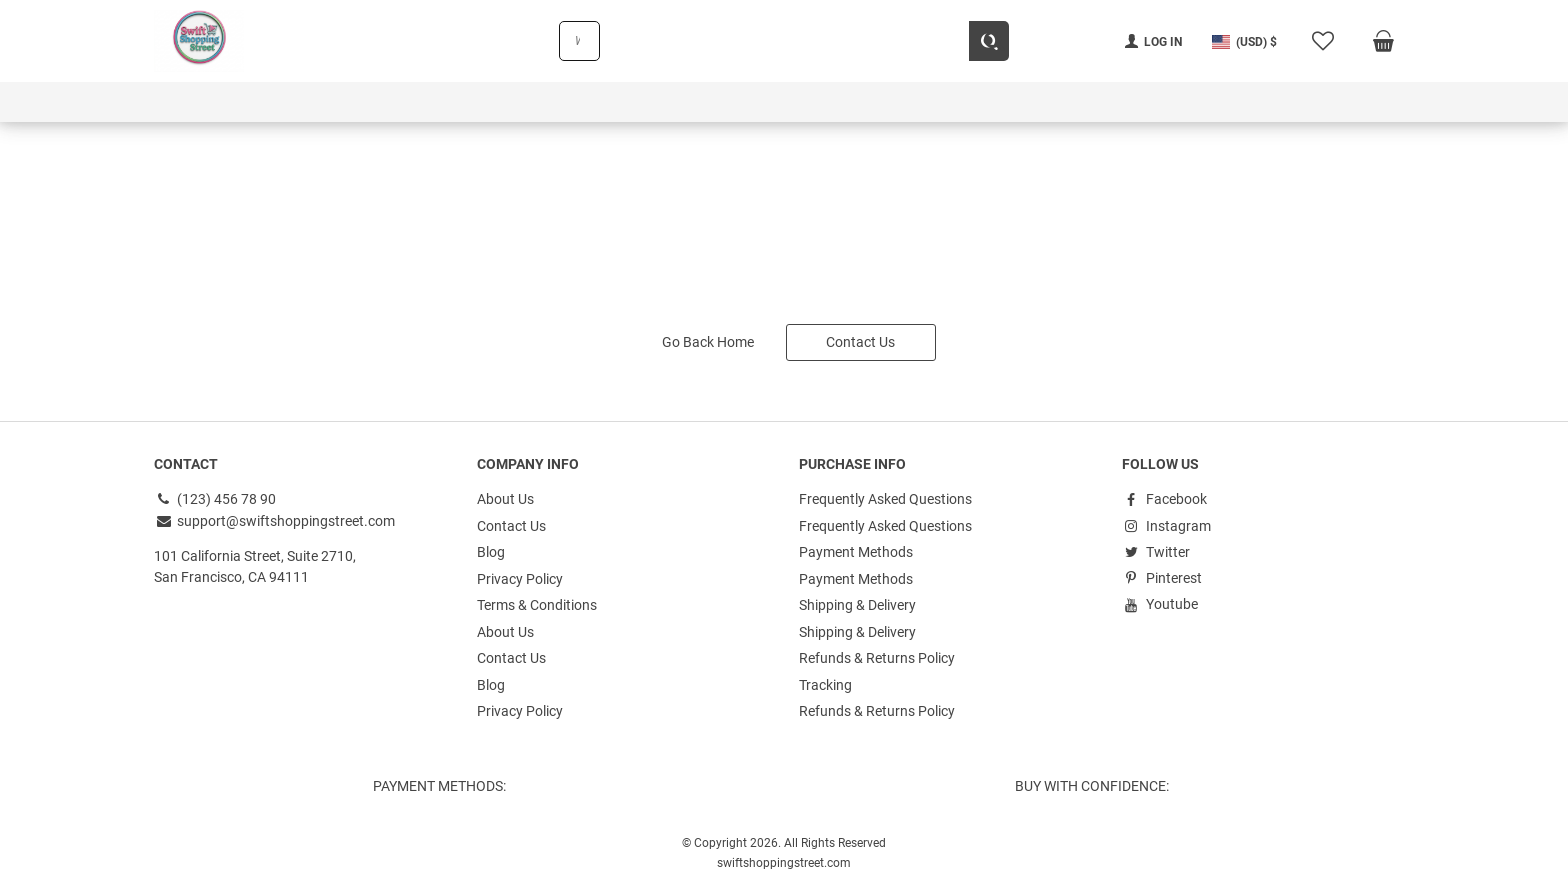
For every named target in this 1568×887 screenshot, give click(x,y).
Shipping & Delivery (857, 602)
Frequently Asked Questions (885, 498)
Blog (491, 550)
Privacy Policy (520, 576)
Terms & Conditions (537, 602)
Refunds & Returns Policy (877, 654)
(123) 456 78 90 (215, 498)
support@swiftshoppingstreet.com (274, 519)
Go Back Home (708, 341)
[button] (1244, 41)
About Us (505, 498)
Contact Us (860, 341)
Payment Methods (856, 550)
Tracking (825, 680)
